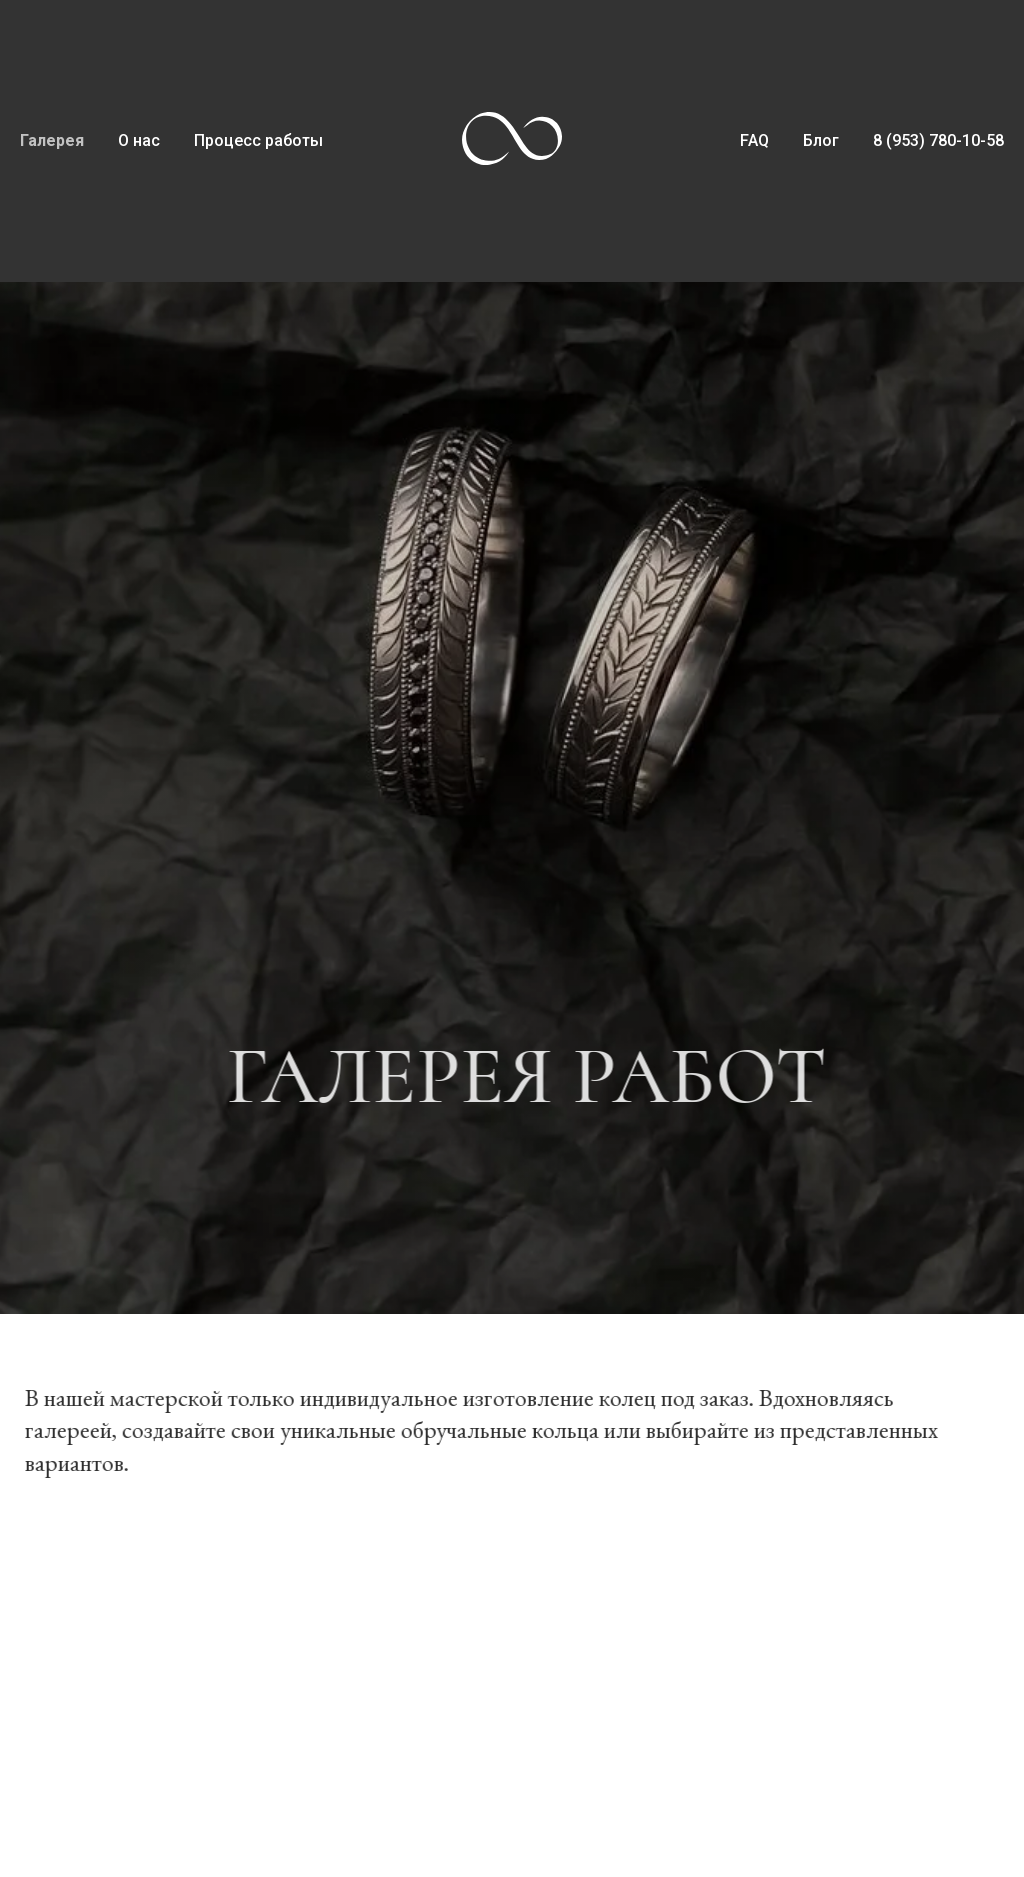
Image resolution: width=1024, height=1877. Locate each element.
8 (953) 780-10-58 (938, 140)
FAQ (754, 140)
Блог (821, 140)
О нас (139, 140)
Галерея (52, 140)
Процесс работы (258, 140)
